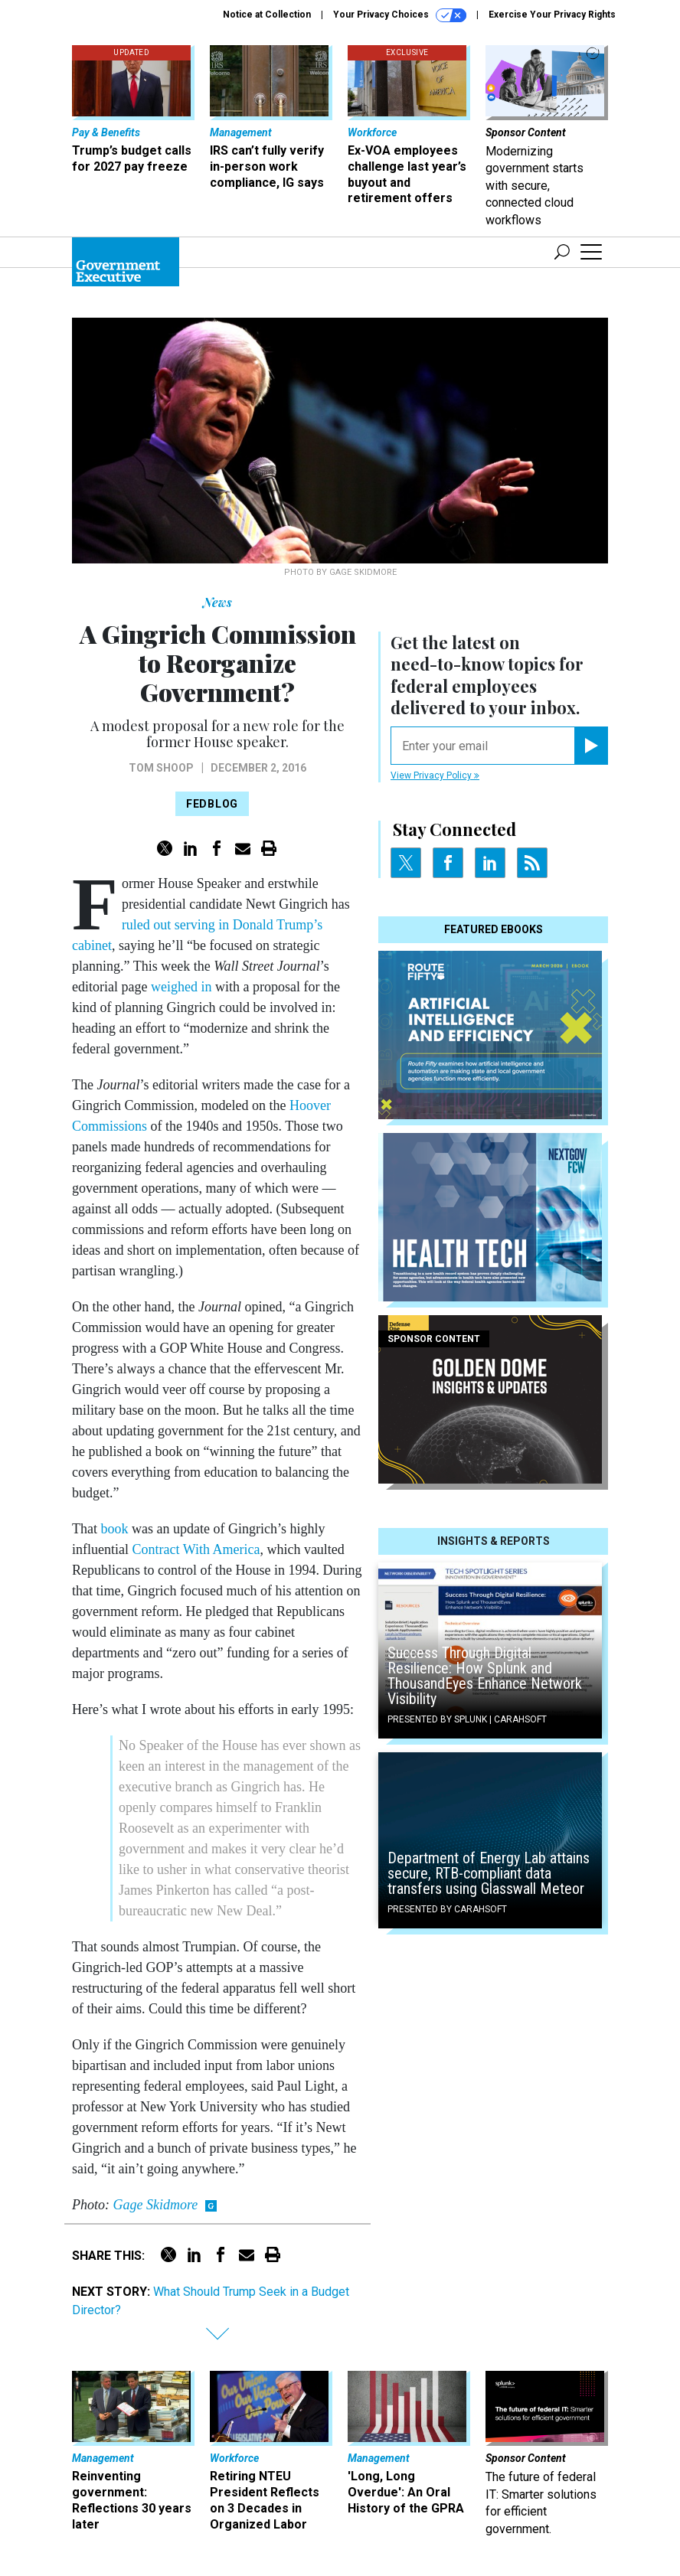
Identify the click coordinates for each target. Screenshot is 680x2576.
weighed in (181, 986)
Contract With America (196, 1549)
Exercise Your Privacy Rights (552, 14)
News (217, 602)
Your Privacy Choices (399, 15)
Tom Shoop (161, 768)
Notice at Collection (267, 14)
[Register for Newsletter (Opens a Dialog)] (590, 745)
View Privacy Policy (435, 775)
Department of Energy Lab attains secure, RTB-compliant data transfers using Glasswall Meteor (488, 1873)
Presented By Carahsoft (447, 1909)
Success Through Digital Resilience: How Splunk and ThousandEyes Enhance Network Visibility (484, 1676)
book (115, 1528)
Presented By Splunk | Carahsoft (467, 1719)
